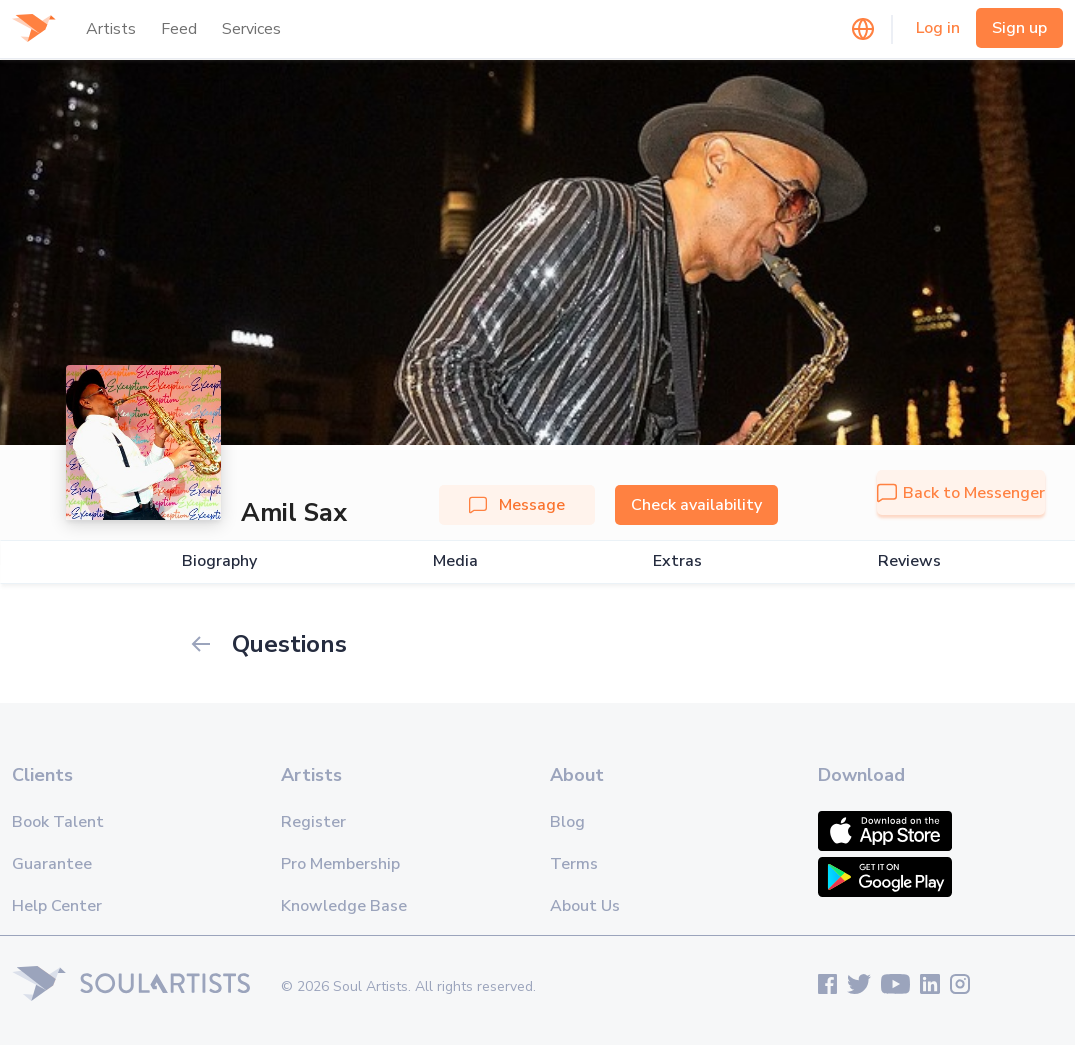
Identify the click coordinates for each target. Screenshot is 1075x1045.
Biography (219, 561)
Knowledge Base (344, 906)
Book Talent (58, 822)
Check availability (696, 505)
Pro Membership (340, 864)
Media (455, 561)
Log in (938, 28)
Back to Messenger (961, 493)
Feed (179, 29)
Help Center (57, 906)
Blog (567, 822)
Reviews (909, 561)
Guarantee (52, 864)
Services (251, 29)
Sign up (1019, 28)
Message (517, 505)
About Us (585, 906)
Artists (111, 29)
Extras (677, 561)
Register (313, 822)
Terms (574, 864)
